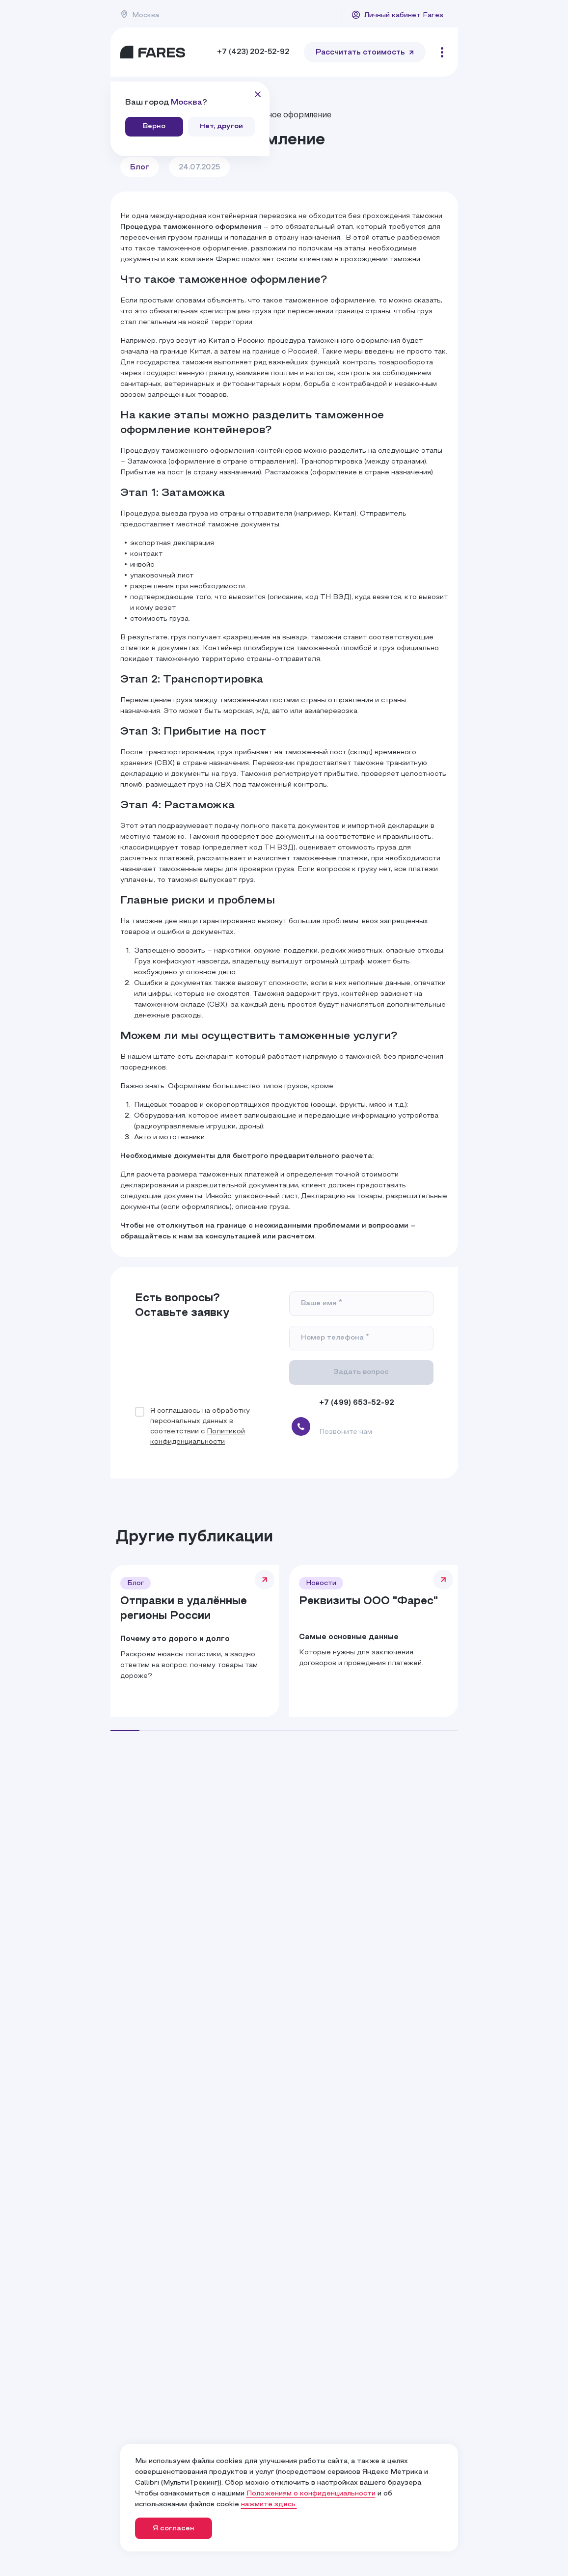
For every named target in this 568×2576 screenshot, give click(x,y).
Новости (321, 1583)
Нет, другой (221, 126)
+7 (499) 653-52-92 (356, 1402)
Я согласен (173, 2528)
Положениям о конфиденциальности (311, 2494)
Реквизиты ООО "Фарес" (368, 1601)
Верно (154, 126)
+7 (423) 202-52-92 (253, 52)
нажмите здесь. (269, 2504)
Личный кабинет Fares (397, 14)
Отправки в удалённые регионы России (183, 1609)
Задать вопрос (361, 1372)
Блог (139, 167)
